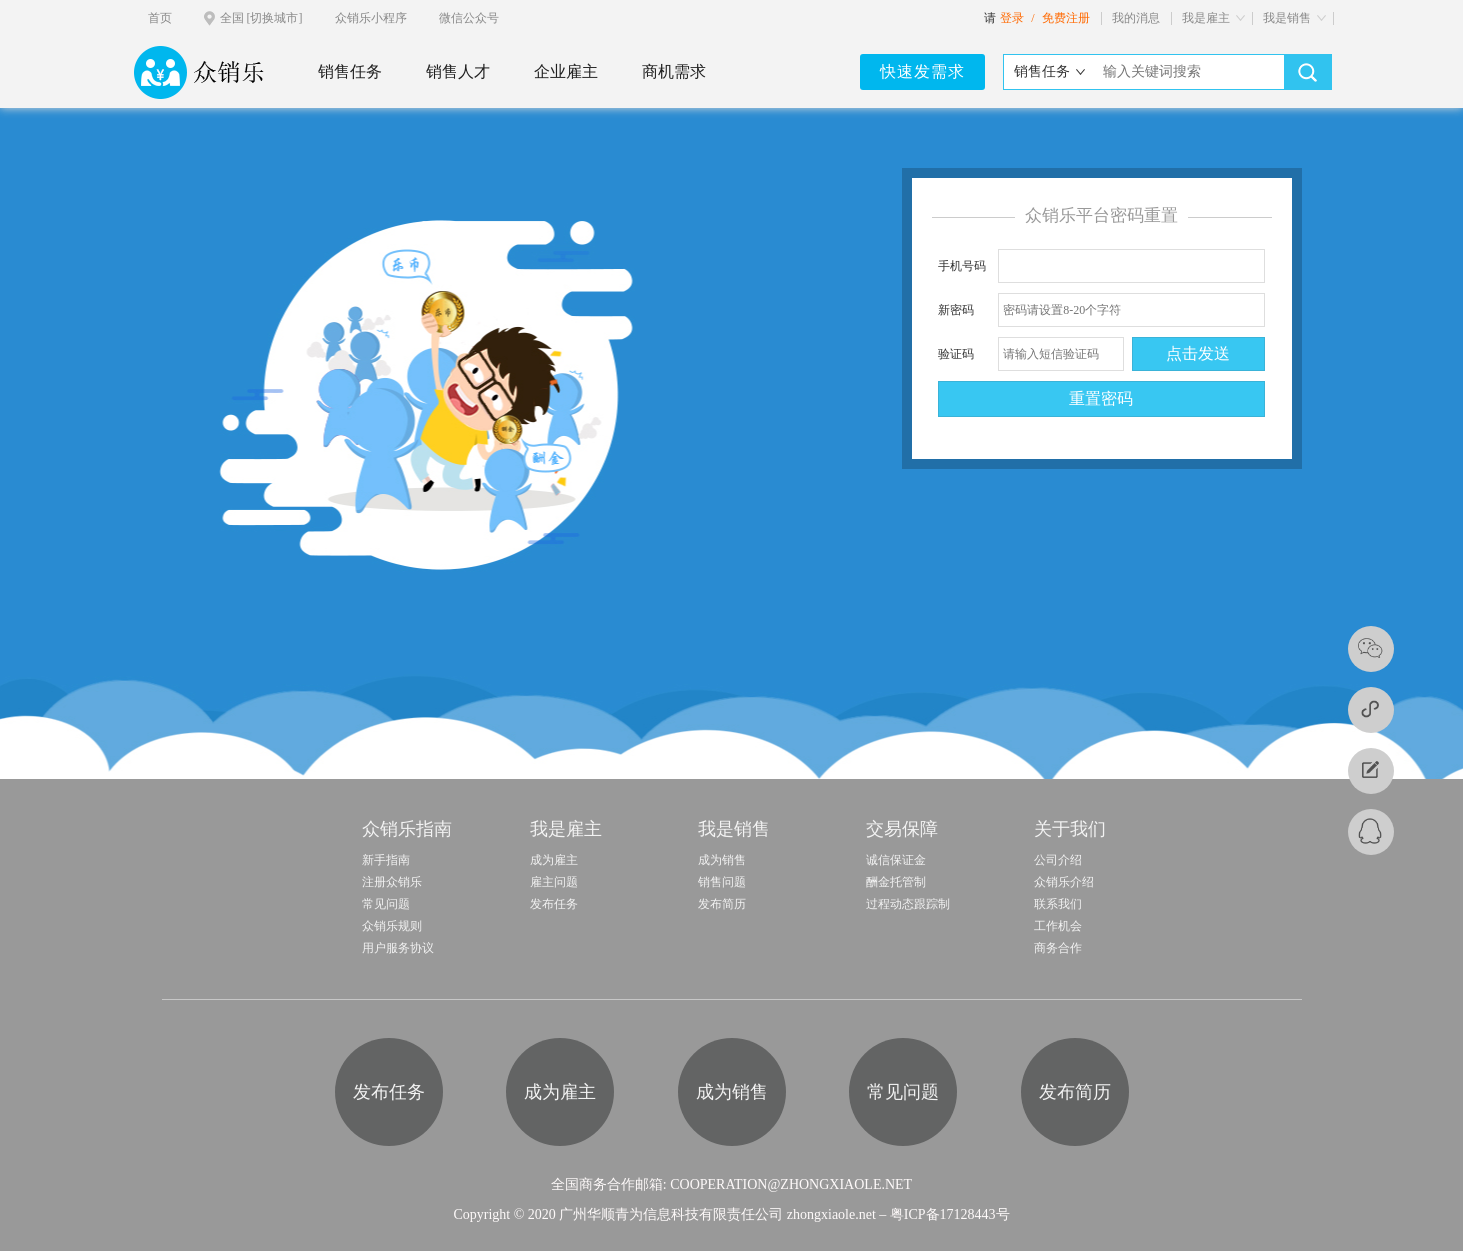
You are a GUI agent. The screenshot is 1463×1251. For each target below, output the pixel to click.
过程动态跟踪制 (908, 904)
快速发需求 (922, 71)
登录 (1012, 18)
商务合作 (1058, 948)
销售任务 (350, 71)
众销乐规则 (392, 926)
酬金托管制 (896, 882)
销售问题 (722, 882)
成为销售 (722, 860)
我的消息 (1136, 18)
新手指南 (386, 860)
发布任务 (554, 904)
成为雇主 (554, 860)
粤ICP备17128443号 (950, 1214)
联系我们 (1058, 904)
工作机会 (1058, 926)
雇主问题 (554, 882)
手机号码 (962, 266)
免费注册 (1066, 18)
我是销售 (1287, 18)
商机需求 (674, 71)
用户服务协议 (398, 948)
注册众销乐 (392, 882)
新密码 (956, 310)
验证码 (956, 354)
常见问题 (386, 904)
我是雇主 (1206, 18)
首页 (160, 18)
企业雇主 (566, 71)
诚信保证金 (896, 860)
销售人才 (458, 71)
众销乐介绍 (1064, 882)
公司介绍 (1058, 860)
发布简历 (722, 904)
